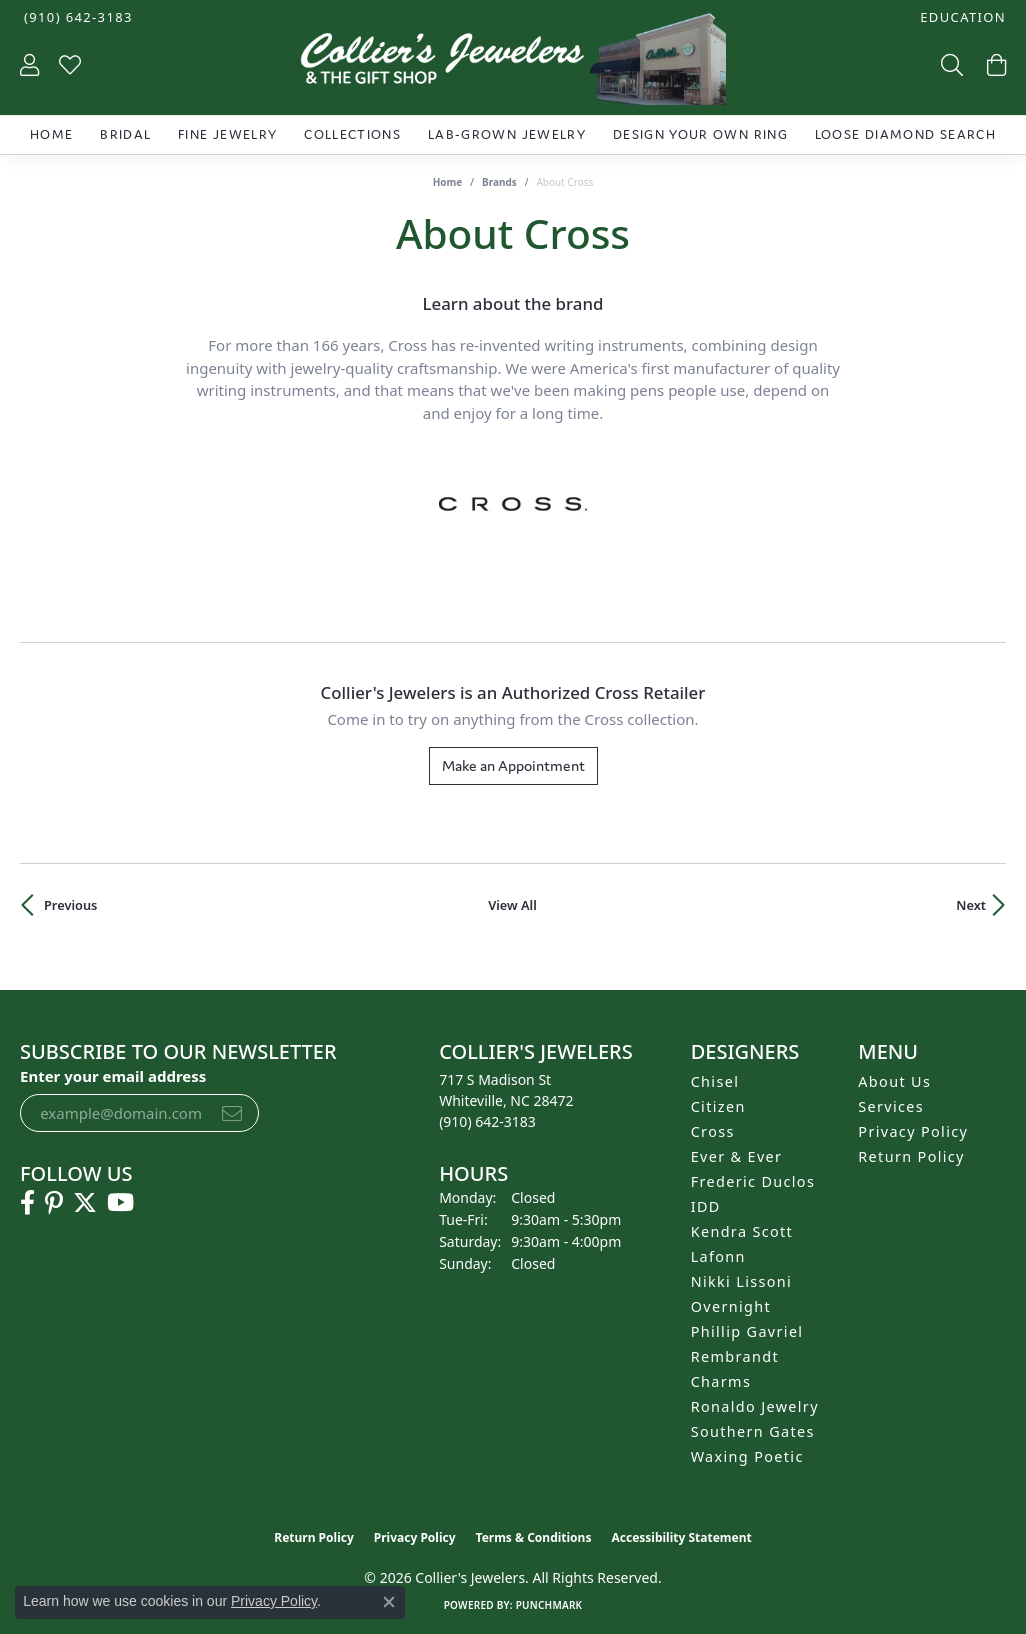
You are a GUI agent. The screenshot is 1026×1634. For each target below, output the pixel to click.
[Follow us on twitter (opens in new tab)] (85, 1203)
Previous (70, 905)
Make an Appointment (513, 765)
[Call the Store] (487, 1121)
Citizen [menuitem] (718, 1106)
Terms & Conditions (534, 1537)
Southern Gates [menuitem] (753, 1431)
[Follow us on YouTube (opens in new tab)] (120, 1203)
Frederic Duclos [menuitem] (753, 1181)
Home (51, 134)
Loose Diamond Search (905, 134)
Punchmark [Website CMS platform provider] (549, 1605)
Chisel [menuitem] (715, 1081)
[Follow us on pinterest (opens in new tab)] (54, 1203)
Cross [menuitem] (713, 1131)
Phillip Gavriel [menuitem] (747, 1331)
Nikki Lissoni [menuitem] (742, 1281)
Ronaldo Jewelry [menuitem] (755, 1406)
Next (971, 905)
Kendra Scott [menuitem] (742, 1231)
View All (512, 905)
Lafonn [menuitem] (718, 1256)
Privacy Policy (913, 1131)
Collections (352, 134)
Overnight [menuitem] (731, 1306)
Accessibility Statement (681, 1537)
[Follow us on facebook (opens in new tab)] (27, 1203)
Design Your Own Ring (700, 134)
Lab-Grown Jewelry (507, 134)
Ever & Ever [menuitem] (737, 1156)
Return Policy (911, 1156)
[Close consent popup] (389, 1602)
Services (891, 1106)
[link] (76, 17)
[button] (961, 17)
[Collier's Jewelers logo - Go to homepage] (513, 64)
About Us (894, 1081)
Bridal (125, 134)
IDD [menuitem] (706, 1206)
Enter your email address (113, 1076)
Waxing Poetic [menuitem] (747, 1456)
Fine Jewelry (227, 134)
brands (499, 182)
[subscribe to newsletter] (232, 1113)
